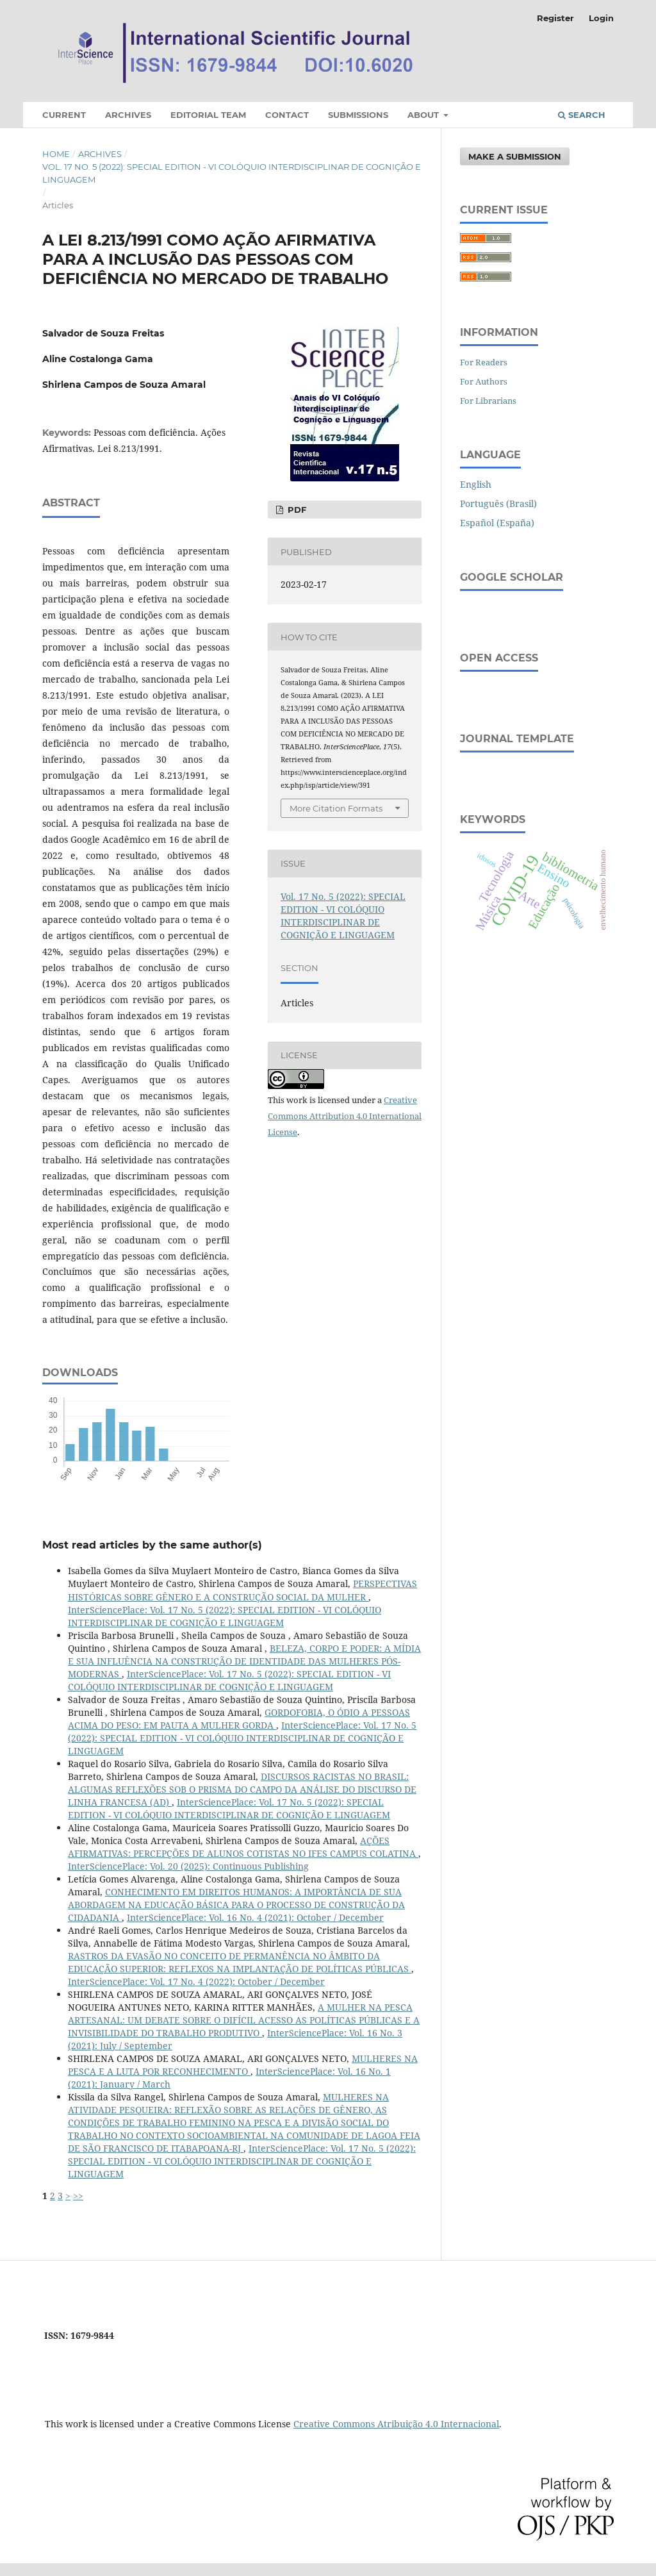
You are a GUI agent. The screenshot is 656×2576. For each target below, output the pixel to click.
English (475, 484)
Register (555, 18)
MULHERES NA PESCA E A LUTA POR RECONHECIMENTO (243, 2064)
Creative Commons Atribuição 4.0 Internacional (396, 2424)
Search (581, 115)
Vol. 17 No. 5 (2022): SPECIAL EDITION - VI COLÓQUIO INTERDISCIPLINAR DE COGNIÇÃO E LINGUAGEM (231, 173)
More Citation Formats (336, 808)
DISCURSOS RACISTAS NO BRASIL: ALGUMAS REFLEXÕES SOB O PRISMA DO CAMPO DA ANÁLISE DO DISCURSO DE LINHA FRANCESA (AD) (242, 1789)
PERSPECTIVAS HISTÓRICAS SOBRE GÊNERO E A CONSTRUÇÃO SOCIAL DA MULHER (242, 1589)
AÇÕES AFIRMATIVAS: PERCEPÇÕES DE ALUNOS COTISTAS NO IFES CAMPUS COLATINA (243, 1846)
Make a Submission (514, 156)
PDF (295, 509)
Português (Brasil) (498, 503)
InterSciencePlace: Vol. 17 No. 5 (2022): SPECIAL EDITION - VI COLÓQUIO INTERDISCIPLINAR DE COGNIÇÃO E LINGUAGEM (224, 1616)
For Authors (483, 381)
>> (78, 2196)
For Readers (483, 362)
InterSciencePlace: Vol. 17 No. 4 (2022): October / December (196, 1981)
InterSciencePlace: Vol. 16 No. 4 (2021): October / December (255, 1917)
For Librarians (488, 400)
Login (601, 18)
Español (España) (497, 523)
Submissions (358, 115)
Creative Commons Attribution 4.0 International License (345, 1116)
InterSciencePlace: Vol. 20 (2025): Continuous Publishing (188, 1866)
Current (64, 115)
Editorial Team (208, 115)
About (424, 115)
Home (56, 154)
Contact (287, 115)
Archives (128, 115)
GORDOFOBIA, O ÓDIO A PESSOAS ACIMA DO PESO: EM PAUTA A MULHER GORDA (239, 1718)
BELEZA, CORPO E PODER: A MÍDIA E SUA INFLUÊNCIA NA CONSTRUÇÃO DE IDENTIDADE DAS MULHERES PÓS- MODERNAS (244, 1661)
